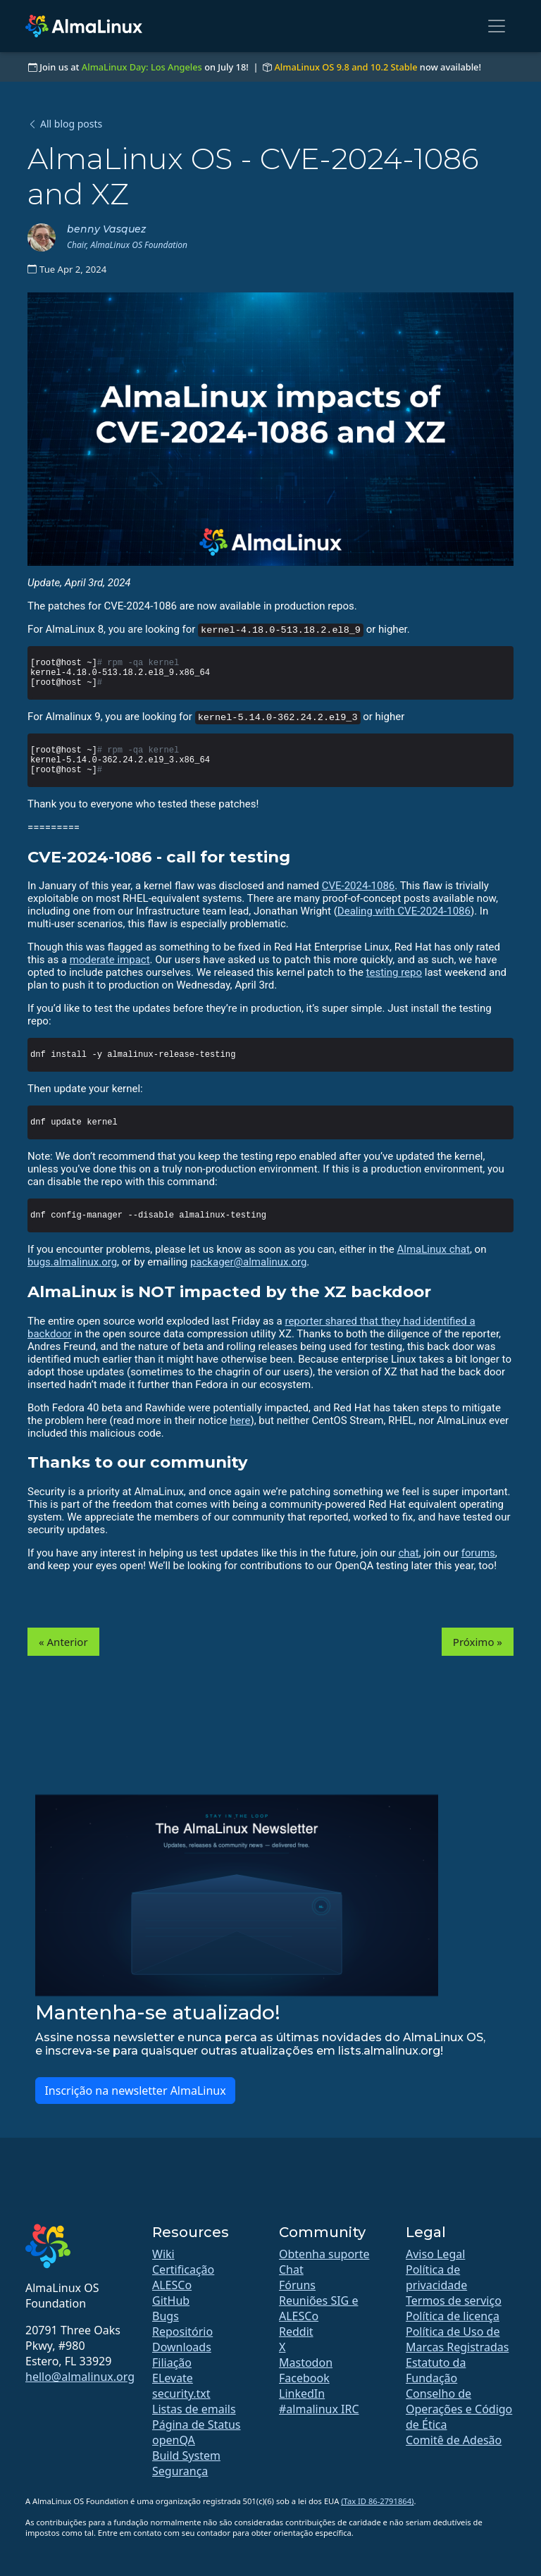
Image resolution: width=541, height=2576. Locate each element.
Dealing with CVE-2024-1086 (404, 911)
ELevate (172, 2378)
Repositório (182, 2331)
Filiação (172, 2362)
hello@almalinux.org (80, 2376)
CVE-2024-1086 (358, 885)
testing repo (394, 972)
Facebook (304, 2378)
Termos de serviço (454, 2300)
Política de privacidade (436, 2277)
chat (409, 1553)
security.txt (181, 2393)
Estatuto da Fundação (436, 2370)
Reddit (296, 2331)
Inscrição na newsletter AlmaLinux (134, 2090)
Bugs (165, 2316)
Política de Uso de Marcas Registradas (457, 2339)
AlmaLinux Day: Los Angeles (142, 67)
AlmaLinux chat (433, 1249)
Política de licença (452, 2316)
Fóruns (297, 2285)
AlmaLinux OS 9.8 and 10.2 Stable (345, 67)
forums (478, 1553)
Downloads (181, 2347)
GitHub (170, 2300)
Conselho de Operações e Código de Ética (459, 2409)
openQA (173, 2440)
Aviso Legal (435, 2254)
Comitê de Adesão (454, 2440)
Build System (186, 2455)
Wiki (163, 2254)
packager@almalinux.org (248, 1262)
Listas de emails (194, 2409)
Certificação (183, 2269)
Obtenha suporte (324, 2254)
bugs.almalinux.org (72, 1262)
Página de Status (196, 2424)
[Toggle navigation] (497, 26)
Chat (291, 2269)
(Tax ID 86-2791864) (377, 2501)
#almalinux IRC (319, 2409)
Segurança (180, 2471)
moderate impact (110, 959)
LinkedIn (302, 2393)
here (240, 1420)
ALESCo (172, 2285)
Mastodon (305, 2362)
